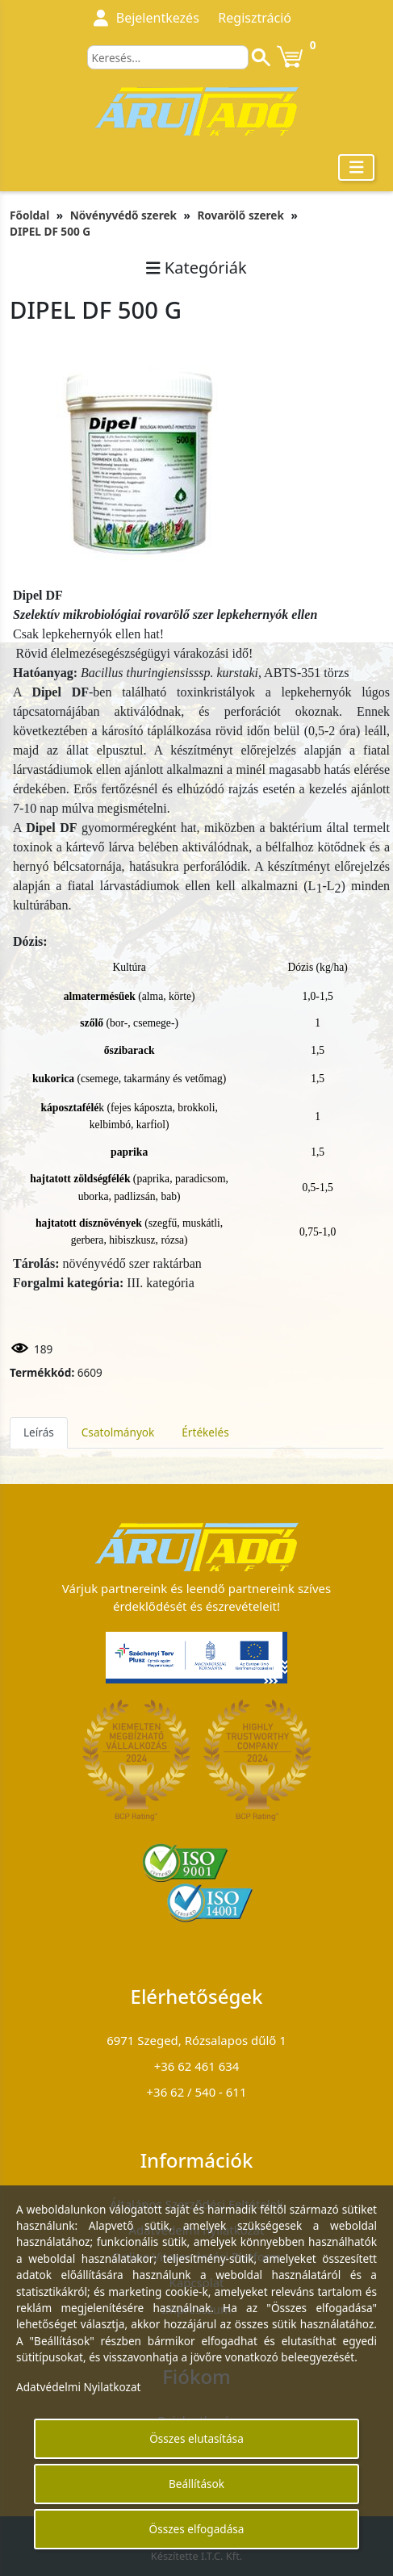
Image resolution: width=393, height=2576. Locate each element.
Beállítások (196, 2483)
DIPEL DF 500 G (50, 231)
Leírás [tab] (38, 1432)
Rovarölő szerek (240, 215)
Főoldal (29, 215)
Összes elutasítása (196, 2438)
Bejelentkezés (157, 18)
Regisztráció (254, 18)
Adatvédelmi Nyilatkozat (78, 2386)
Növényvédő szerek (123, 215)
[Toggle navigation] (356, 167)
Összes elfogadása (197, 2528)
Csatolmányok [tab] (118, 1432)
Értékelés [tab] (205, 1432)
